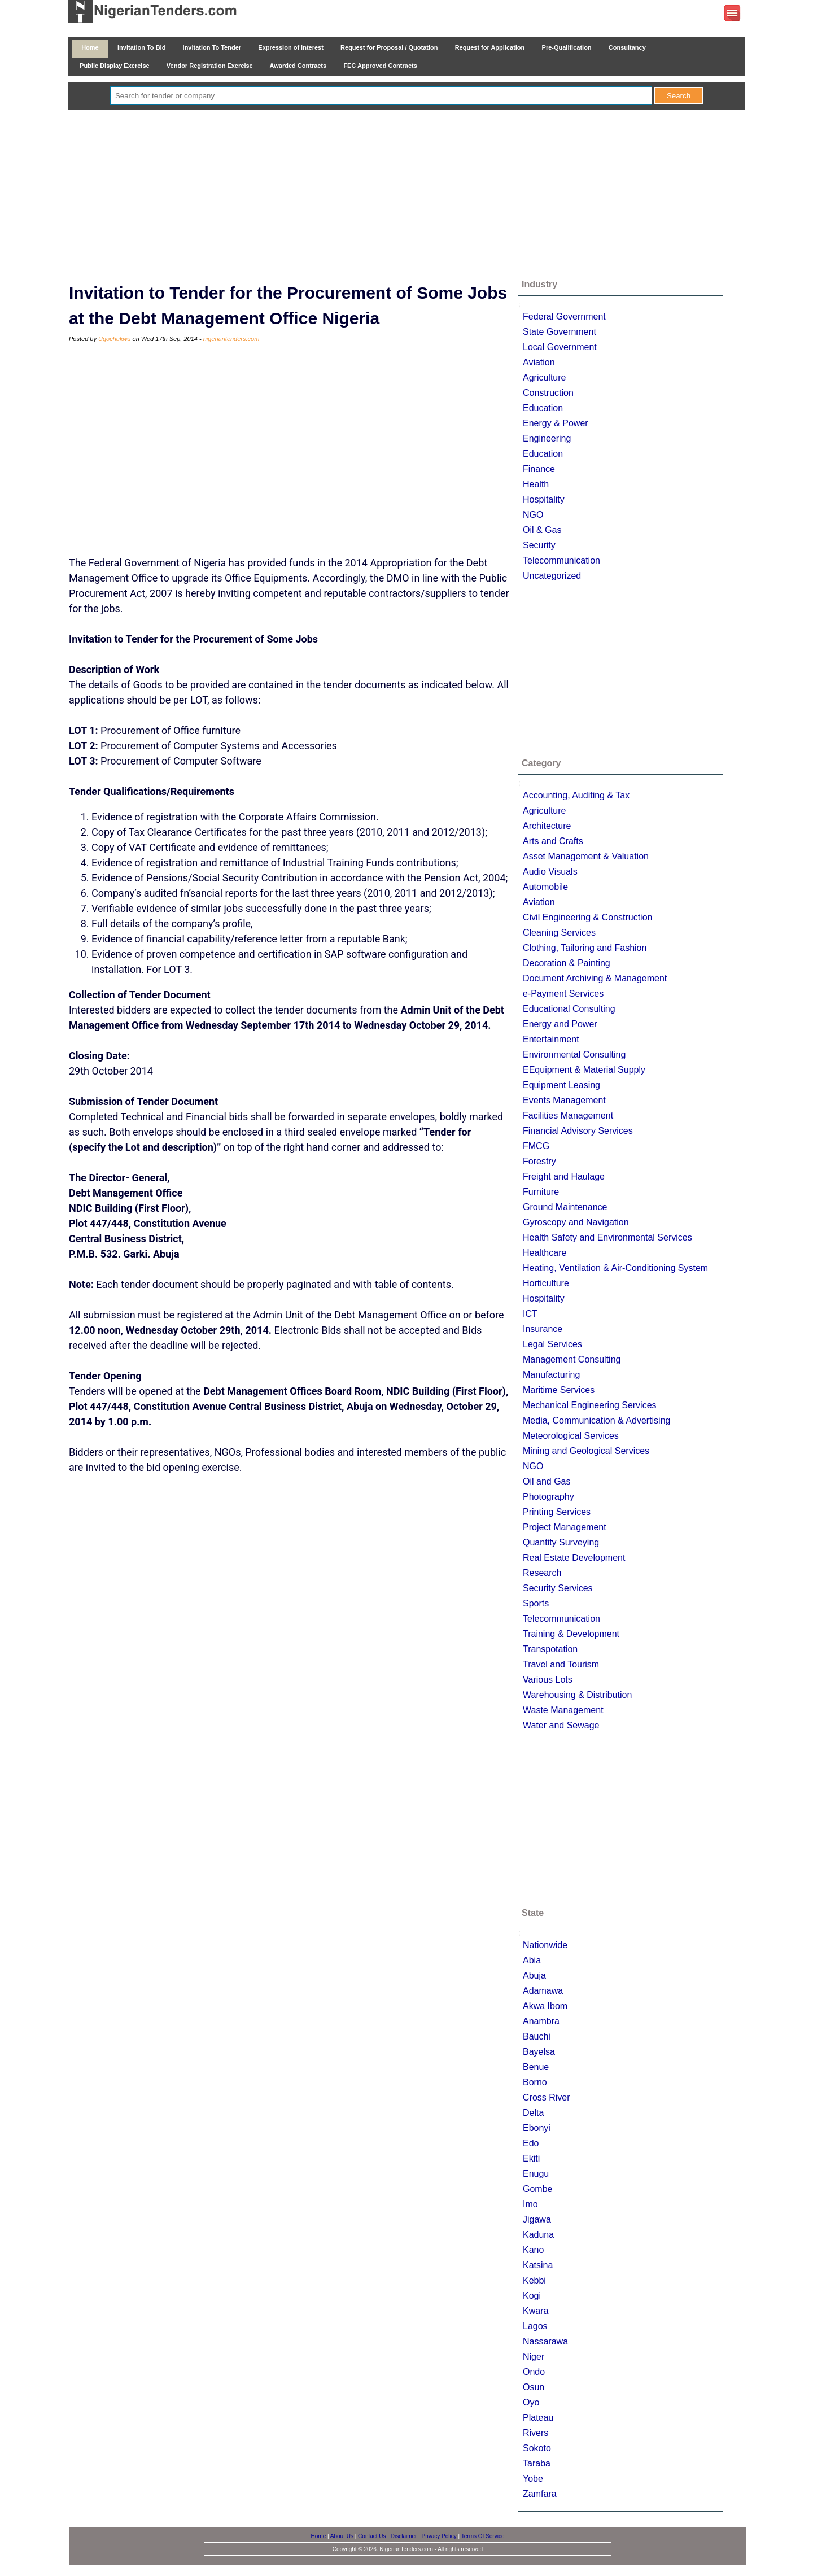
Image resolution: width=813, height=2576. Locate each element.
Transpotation (550, 1649)
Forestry (539, 1161)
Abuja (534, 1975)
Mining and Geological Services (586, 1451)
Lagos (535, 2326)
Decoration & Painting (566, 963)
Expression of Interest (291, 47)
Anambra (541, 2021)
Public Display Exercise (114, 65)
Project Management (564, 1527)
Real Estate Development (574, 1557)
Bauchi (536, 2036)
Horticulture (546, 1283)
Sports (536, 1603)
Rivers (535, 2433)
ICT (530, 1313)
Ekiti (531, 2158)
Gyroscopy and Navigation (576, 1222)
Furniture (541, 1192)
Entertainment (551, 1039)
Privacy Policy (439, 2536)
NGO (533, 514)
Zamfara (540, 2494)
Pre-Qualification (566, 47)
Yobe (533, 2478)
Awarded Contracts (298, 65)
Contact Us (372, 2536)
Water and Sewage (561, 1725)
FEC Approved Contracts (380, 65)
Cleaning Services (559, 932)
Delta (533, 2112)
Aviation (539, 362)
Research (542, 1573)
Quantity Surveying (561, 1542)
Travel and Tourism (561, 1664)
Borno (535, 2082)
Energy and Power (560, 1024)
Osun (533, 2387)
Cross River (546, 2097)
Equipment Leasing (561, 1085)
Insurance (542, 1329)
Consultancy (627, 47)
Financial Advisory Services (578, 1131)
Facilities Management (568, 1115)
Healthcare (544, 1253)
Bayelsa (539, 2052)
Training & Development (571, 1634)
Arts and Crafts (553, 841)
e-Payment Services (563, 993)
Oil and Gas (546, 1481)
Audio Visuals (550, 871)
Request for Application (490, 47)
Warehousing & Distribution (577, 1695)
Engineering (547, 438)
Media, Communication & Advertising (596, 1420)
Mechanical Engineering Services (590, 1405)
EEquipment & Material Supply (584, 1070)
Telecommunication (561, 560)
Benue (536, 2067)
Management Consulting (571, 1359)
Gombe (537, 2189)
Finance (539, 469)
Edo (531, 2143)
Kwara (535, 2311)
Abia (532, 1960)
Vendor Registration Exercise (209, 65)
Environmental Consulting (574, 1054)
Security (539, 545)
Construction (548, 393)
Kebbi (534, 2280)
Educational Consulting (569, 1009)
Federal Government (564, 316)
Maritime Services (559, 1390)
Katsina (538, 2265)
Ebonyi (536, 2128)
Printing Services (557, 1512)
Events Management (564, 1100)
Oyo (531, 2402)
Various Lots (547, 1679)
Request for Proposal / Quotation (389, 47)
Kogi (532, 2295)
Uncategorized (552, 575)
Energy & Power (555, 423)
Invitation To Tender (211, 47)
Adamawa (543, 1991)
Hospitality (544, 499)
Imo (530, 2204)
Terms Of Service (483, 2536)
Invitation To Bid (141, 47)
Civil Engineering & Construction (587, 917)
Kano (533, 2250)
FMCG (536, 1146)
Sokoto (537, 2448)
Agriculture (544, 377)
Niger (533, 2356)
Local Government (560, 347)
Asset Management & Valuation (586, 856)
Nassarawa (545, 2341)
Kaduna (538, 2234)
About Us (341, 2536)
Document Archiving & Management (595, 978)
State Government (559, 332)
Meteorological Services (571, 1435)
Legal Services (552, 1344)
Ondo (534, 2372)
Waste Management (563, 1710)
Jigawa (537, 2219)
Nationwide (545, 1945)
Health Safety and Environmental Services (607, 1237)
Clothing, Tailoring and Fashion (584, 948)
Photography (548, 1496)
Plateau (538, 2417)
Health (536, 484)
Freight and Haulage (564, 1176)
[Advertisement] (406, 194)
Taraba (536, 2463)
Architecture (547, 826)
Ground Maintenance (565, 1207)
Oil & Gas (542, 530)
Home (90, 47)
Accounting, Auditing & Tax (576, 795)
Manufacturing (551, 1374)
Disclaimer (404, 2536)
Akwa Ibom (545, 2006)
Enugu (536, 2173)
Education (543, 408)
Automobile (545, 887)
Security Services (558, 1588)
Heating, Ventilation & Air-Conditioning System (615, 1268)
